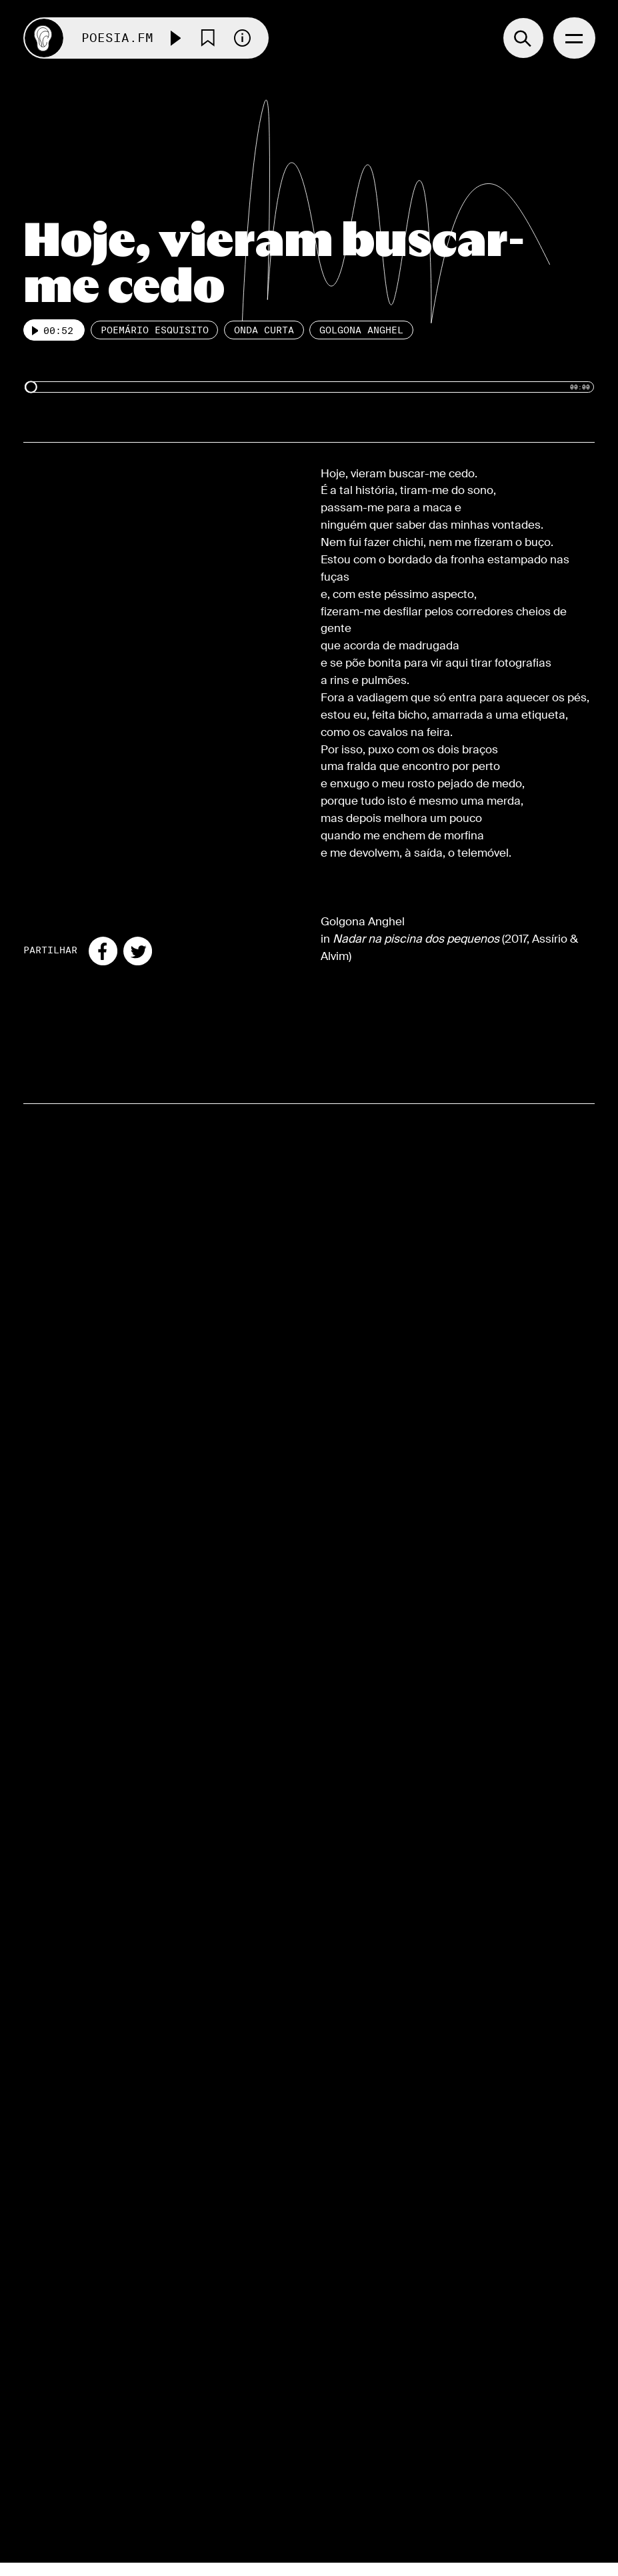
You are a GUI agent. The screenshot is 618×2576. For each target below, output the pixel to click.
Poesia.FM (117, 38)
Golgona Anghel (361, 330)
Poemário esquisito (155, 330)
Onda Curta (264, 330)
